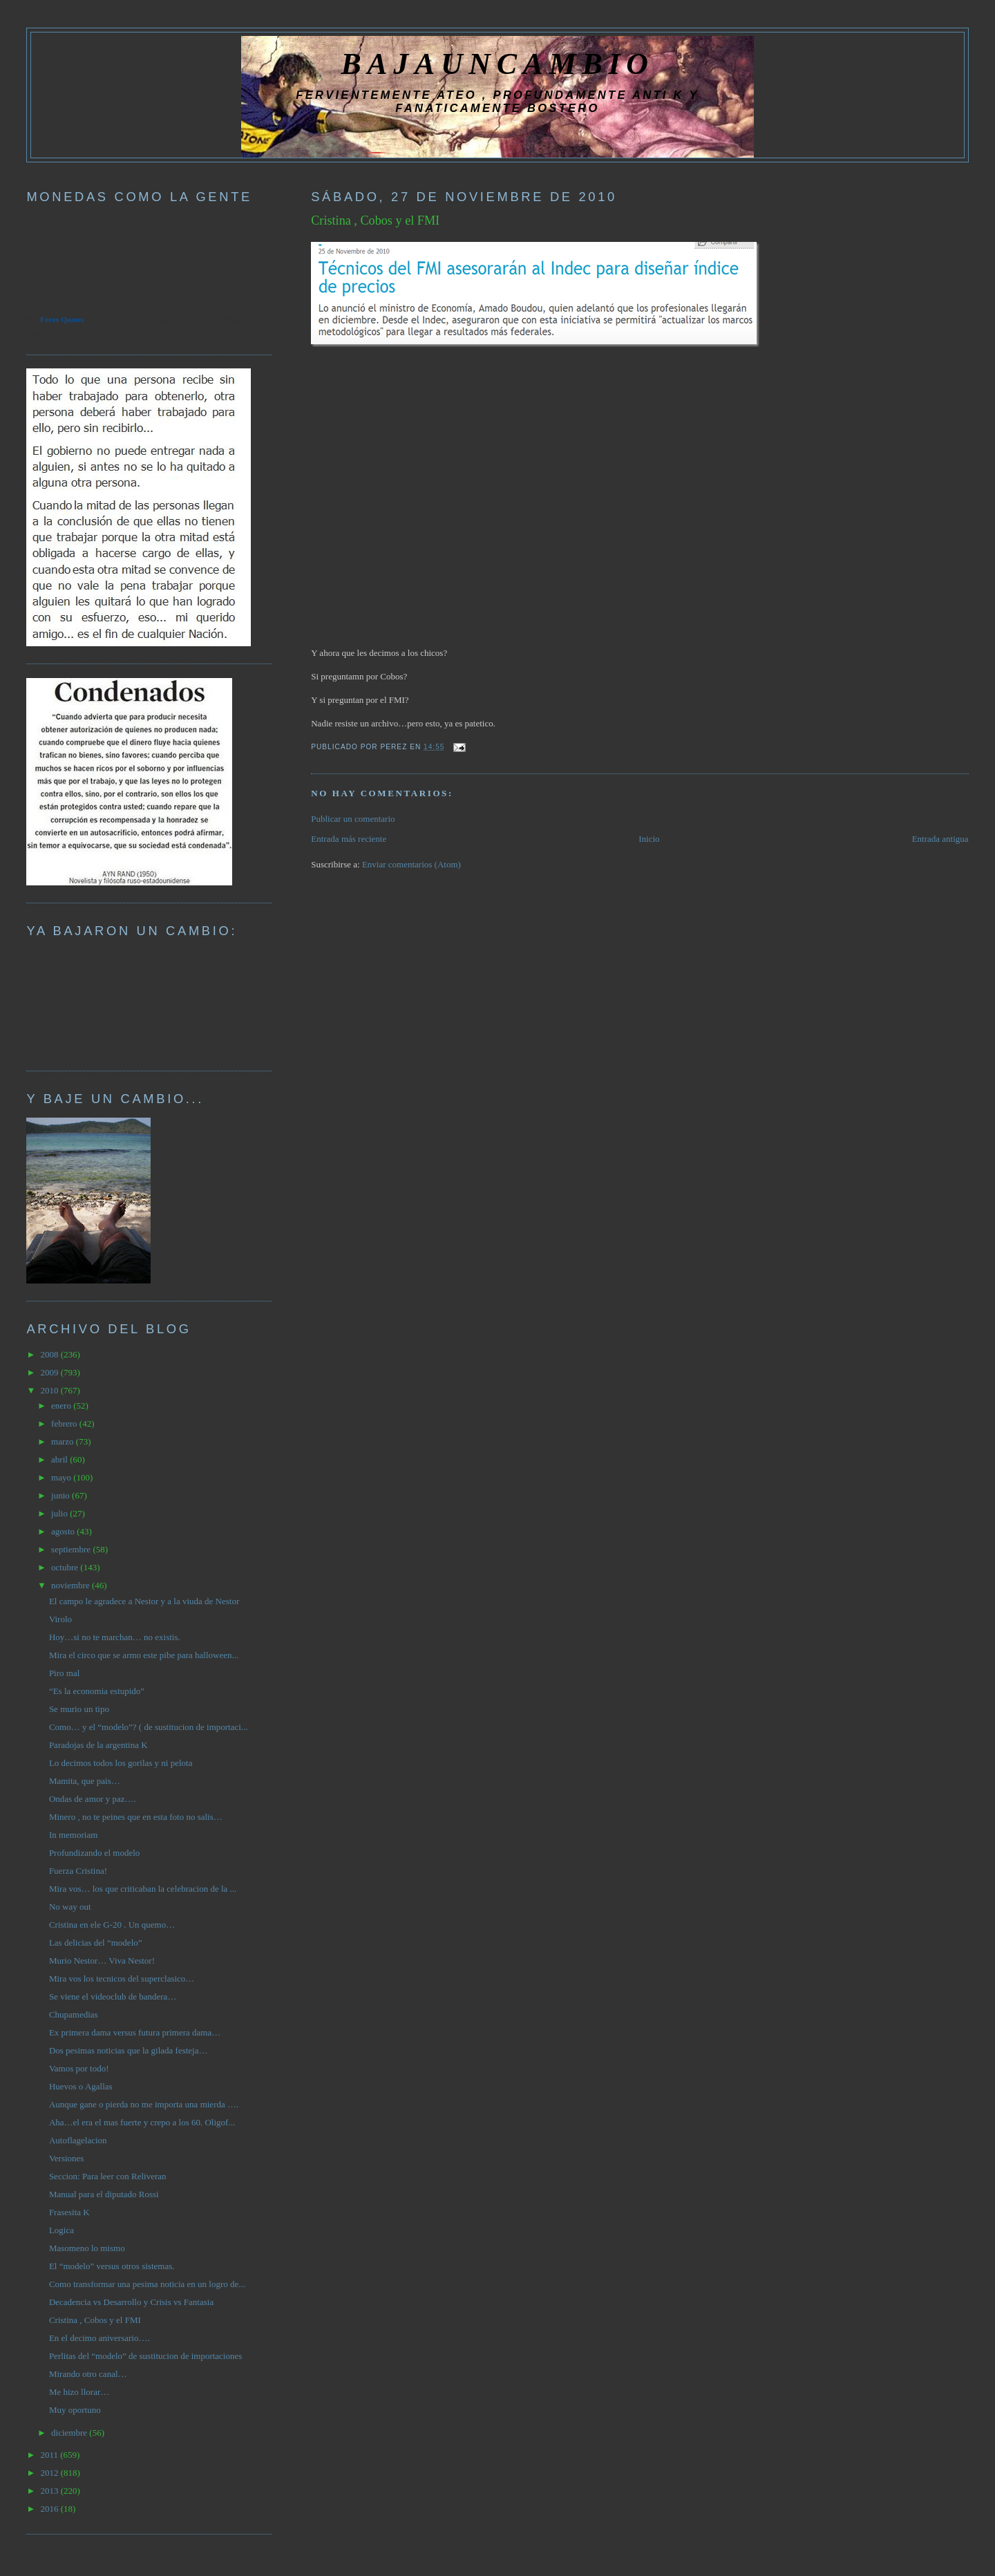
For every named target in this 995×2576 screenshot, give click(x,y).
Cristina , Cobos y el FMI (375, 220)
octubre (65, 1567)
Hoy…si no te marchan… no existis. (114, 1637)
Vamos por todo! (79, 2068)
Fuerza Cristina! (78, 1870)
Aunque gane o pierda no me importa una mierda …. (143, 2104)
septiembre (72, 1549)
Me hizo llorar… (79, 2392)
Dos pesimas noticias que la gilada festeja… (128, 2050)
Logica (61, 2230)
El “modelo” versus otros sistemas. (112, 2266)
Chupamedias (73, 2014)
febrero (65, 1423)
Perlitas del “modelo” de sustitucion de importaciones (145, 2356)
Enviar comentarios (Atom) (411, 864)
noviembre (71, 1585)
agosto (64, 1531)
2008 (50, 1354)
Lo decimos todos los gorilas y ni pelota (121, 1763)
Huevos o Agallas (81, 2086)
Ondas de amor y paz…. (92, 1799)
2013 (50, 2490)
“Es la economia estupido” (96, 1691)
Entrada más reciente (348, 839)
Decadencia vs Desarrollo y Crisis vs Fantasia (131, 2302)
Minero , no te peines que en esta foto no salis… (135, 1817)
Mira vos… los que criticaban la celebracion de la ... (142, 1888)
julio (60, 1513)
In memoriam (73, 1835)
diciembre (70, 2432)
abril (60, 1459)
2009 (50, 1372)
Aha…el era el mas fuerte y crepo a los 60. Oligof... (142, 2122)
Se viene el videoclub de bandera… (112, 1996)
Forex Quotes (62, 319)
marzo (63, 1441)
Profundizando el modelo (94, 1853)
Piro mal (64, 1673)
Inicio (648, 839)
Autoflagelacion (78, 2140)
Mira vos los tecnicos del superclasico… (121, 1978)
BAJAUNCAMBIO (497, 63)
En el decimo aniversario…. (99, 2338)
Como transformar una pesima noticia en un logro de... (147, 2284)
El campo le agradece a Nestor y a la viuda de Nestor (144, 1601)
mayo (62, 1477)
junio (61, 1495)
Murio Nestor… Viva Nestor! (102, 1960)
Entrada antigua (940, 839)
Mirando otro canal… (88, 2374)
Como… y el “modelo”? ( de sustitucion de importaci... (148, 1727)
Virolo (60, 1619)
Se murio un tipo (79, 1709)
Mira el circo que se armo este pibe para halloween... (143, 1655)
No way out (70, 1906)
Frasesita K (69, 2212)
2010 (50, 1390)
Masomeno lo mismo (87, 2248)
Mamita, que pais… (84, 1781)
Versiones (66, 2158)
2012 (50, 2472)
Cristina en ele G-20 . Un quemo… (112, 1924)
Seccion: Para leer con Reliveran (108, 2176)
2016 (50, 2508)
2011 (50, 2455)
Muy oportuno (75, 2410)
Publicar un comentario (353, 819)
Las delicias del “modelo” (95, 1942)
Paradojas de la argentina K (98, 1745)
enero (62, 1405)
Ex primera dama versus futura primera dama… (134, 2032)
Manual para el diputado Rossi (104, 2194)
